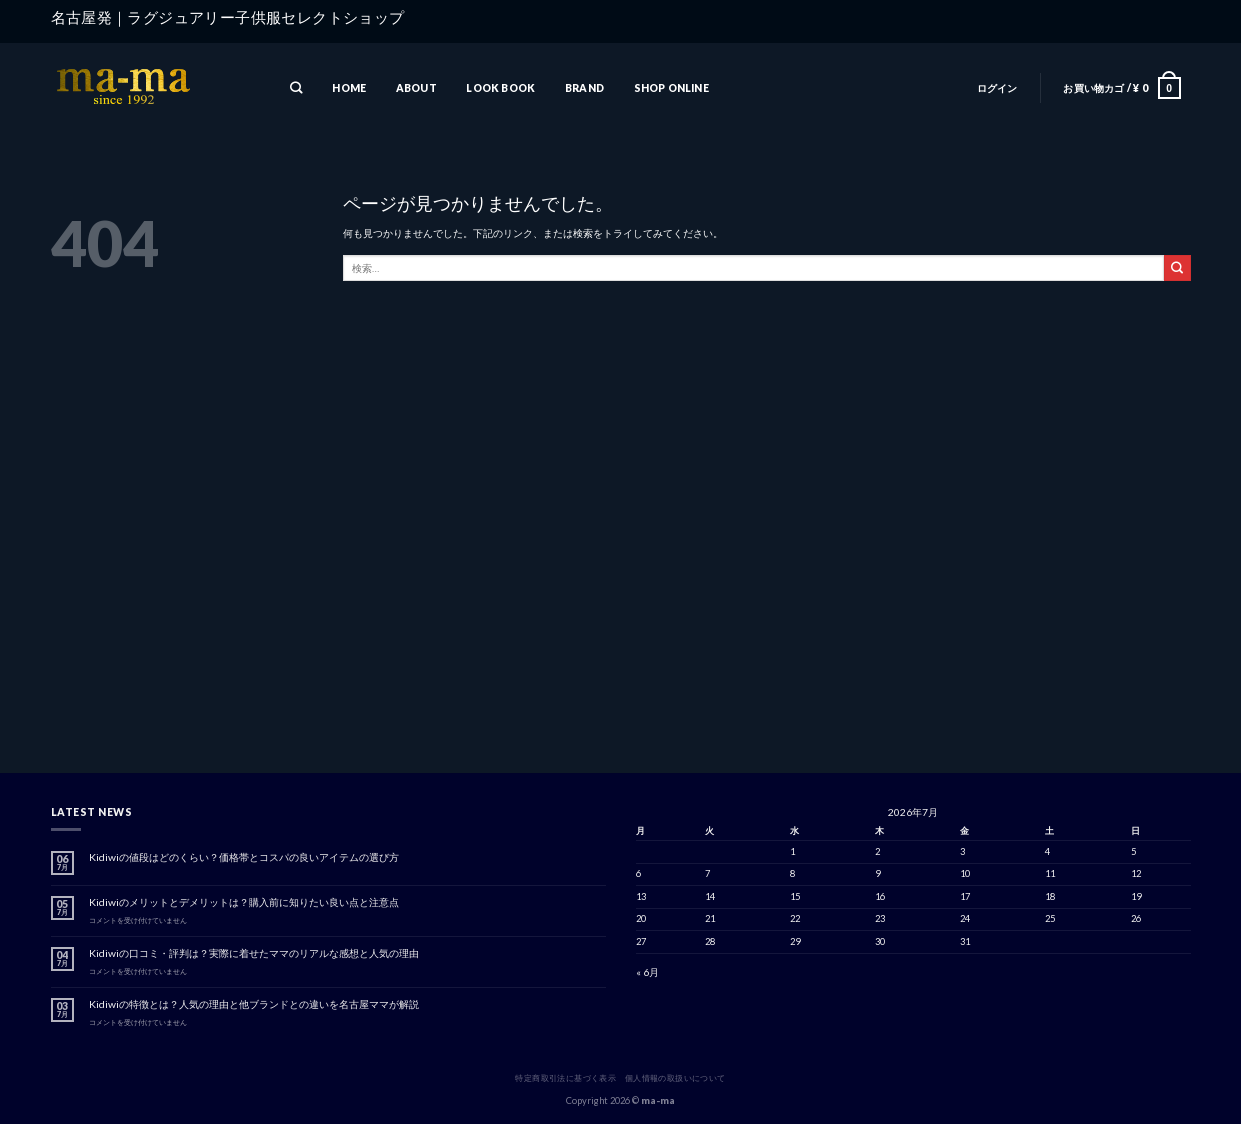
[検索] (297, 88)
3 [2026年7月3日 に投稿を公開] (962, 851)
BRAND (584, 88)
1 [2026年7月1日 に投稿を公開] (792, 851)
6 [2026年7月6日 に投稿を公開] (638, 873)
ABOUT (416, 88)
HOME (349, 88)
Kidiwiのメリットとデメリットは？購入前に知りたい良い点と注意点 (244, 902)
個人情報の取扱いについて (675, 1078)
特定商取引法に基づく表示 (565, 1078)
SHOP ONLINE (671, 88)
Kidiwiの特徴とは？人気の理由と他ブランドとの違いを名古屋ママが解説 (254, 1004)
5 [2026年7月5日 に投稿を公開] (1133, 851)
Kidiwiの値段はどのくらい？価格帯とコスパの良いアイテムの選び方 (244, 857)
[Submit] (1177, 268)
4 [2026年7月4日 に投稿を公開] (1047, 851)
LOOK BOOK (500, 88)
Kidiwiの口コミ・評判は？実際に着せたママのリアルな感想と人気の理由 (254, 953)
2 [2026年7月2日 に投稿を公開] (877, 851)
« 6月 (647, 972)
